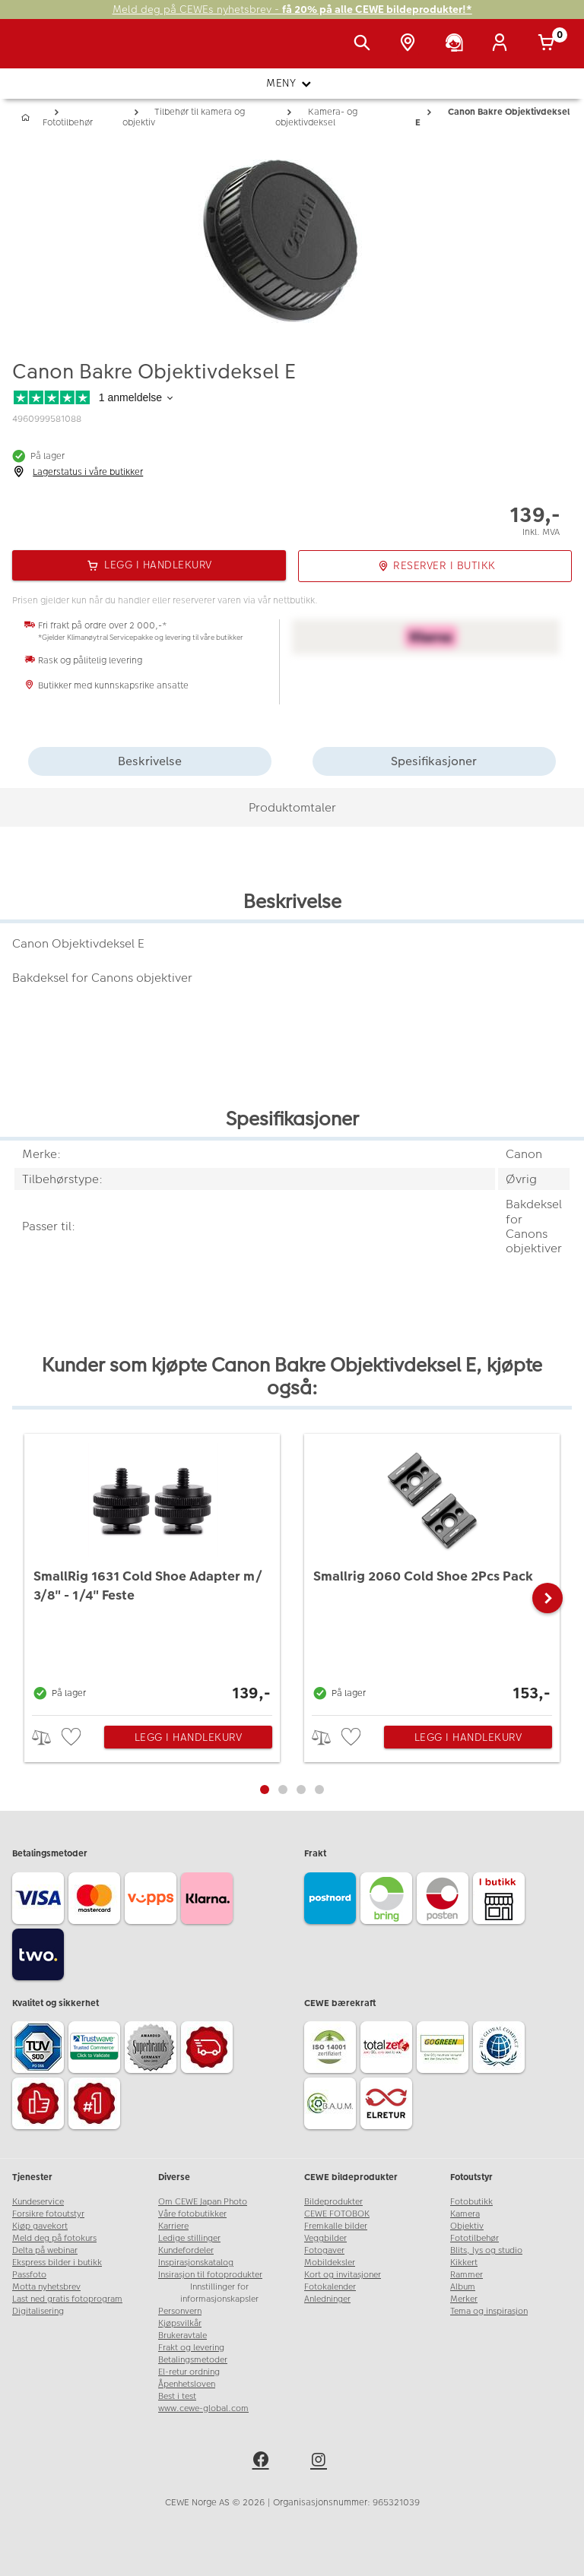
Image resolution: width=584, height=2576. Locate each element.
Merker (464, 2299)
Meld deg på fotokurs (54, 2238)
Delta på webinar (45, 2250)
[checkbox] (73, 1737)
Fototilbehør (474, 2238)
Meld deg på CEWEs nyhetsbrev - (292, 9)
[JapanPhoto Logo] (43, 51)
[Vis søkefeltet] (365, 44)
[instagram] (321, 2462)
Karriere (173, 2226)
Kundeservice (38, 2201)
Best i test (177, 2396)
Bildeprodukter (333, 2201)
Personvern (180, 2311)
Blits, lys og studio (486, 2250)
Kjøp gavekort (40, 2226)
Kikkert (464, 2262)
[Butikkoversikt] (410, 44)
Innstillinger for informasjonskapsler (219, 2293)
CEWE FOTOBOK (337, 2214)
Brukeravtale (182, 2335)
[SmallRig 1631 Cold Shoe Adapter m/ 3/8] (152, 1570)
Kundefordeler (186, 2250)
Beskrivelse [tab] (150, 761)
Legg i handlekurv (189, 1737)
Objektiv (467, 2226)
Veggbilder (325, 2238)
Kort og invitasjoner (342, 2274)
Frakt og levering (191, 2347)
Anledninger (327, 2299)
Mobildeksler (329, 2262)
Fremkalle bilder (335, 2226)
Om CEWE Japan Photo (202, 2201)
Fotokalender (330, 2287)
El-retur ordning (189, 2372)
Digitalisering (38, 2311)
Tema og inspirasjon (489, 2311)
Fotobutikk (471, 2201)
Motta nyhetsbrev (46, 2287)
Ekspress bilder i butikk (57, 2262)
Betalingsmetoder (192, 2360)
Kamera (465, 2214)
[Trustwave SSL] (96, 2049)
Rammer (466, 2274)
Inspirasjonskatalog (195, 2262)
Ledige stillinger (189, 2238)
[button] (547, 1598)
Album (462, 2287)
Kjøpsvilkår (180, 2323)
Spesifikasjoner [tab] (434, 761)
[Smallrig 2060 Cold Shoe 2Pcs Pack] (432, 1570)
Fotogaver (324, 2250)
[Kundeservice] (457, 44)
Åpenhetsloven (186, 2384)
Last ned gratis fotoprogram (67, 2299)
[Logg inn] (502, 44)
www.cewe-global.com (203, 2408)
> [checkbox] (47, 1737)
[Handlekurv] (549, 44)
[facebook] (263, 2462)
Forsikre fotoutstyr (48, 2214)
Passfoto (29, 2274)
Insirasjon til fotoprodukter (210, 2274)
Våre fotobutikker (192, 2214)
